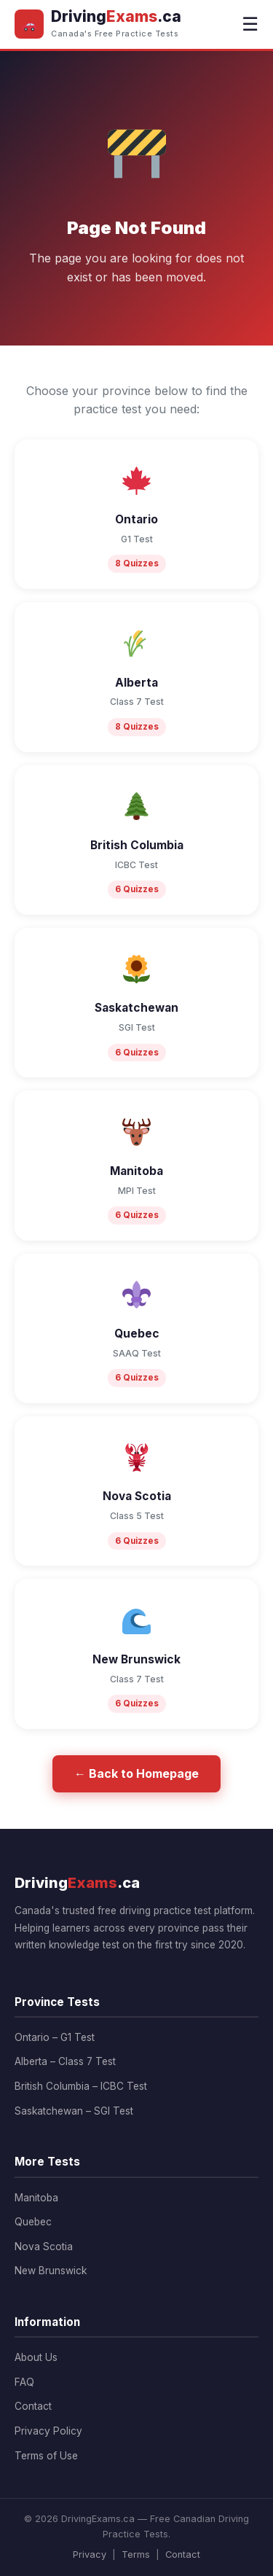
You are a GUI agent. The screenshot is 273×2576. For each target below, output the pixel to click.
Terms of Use (46, 2456)
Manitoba (36, 2198)
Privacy (89, 2554)
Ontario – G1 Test (55, 2037)
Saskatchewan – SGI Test (74, 2111)
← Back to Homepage (136, 1773)
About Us (36, 2357)
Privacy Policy (48, 2431)
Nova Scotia (44, 2246)
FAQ (24, 2382)
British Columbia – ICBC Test (81, 2086)
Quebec (33, 2222)
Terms (136, 2554)
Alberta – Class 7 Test (65, 2061)
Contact (33, 2406)
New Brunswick (51, 2270)
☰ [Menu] (250, 24)
